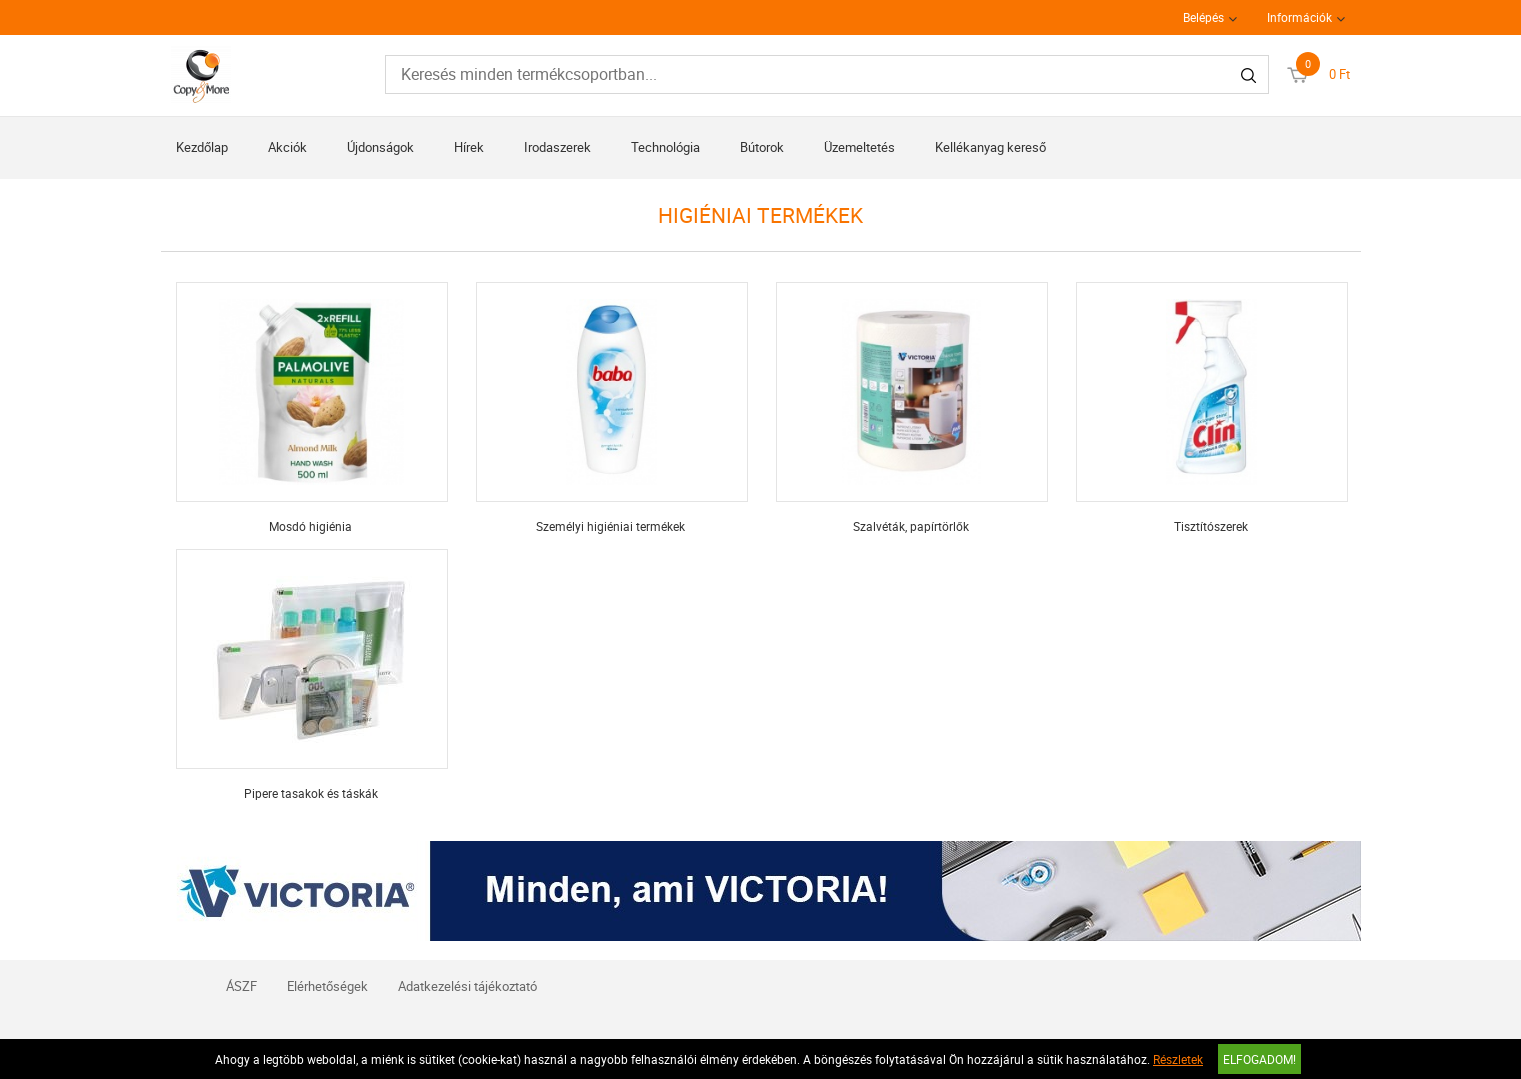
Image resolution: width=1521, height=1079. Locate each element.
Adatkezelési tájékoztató (467, 986)
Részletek (1178, 1059)
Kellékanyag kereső (990, 147)
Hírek (469, 147)
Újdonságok (380, 147)
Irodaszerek (557, 147)
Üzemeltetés (859, 147)
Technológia (665, 147)
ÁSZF (241, 986)
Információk (1299, 17)
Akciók (287, 147)
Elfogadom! (1259, 1059)
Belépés (1203, 17)
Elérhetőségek (327, 986)
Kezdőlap (202, 147)
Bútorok (762, 147)
